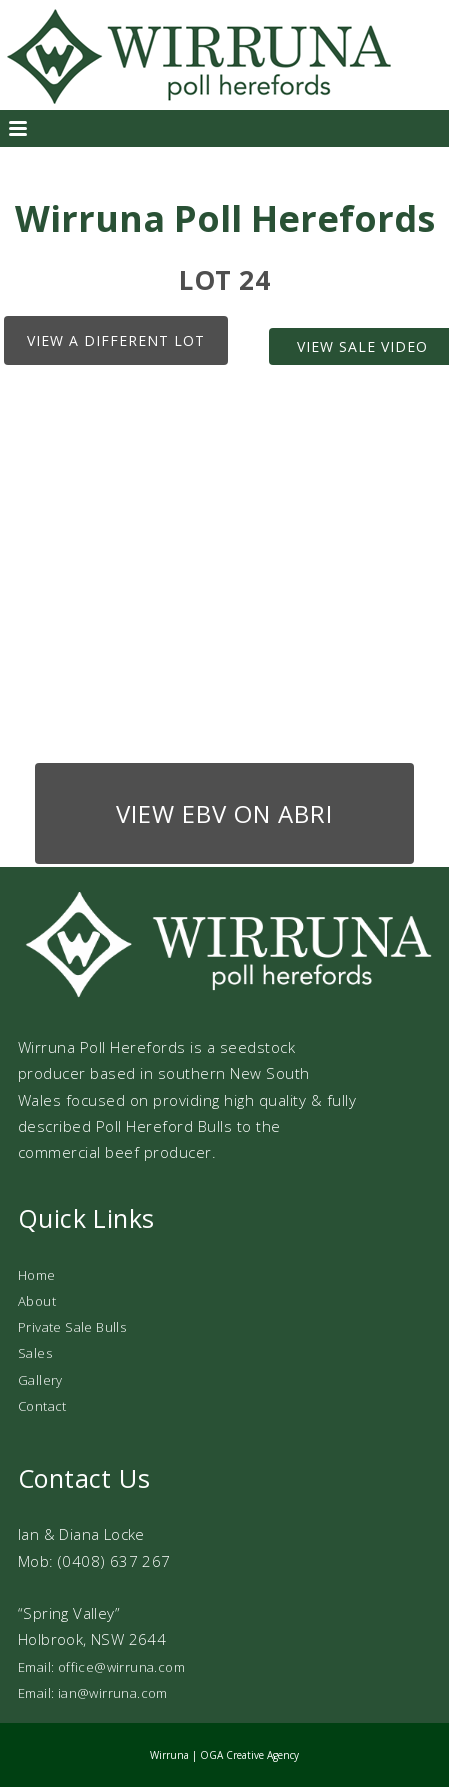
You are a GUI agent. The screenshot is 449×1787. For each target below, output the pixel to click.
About (37, 1301)
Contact (42, 1406)
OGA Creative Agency (249, 1755)
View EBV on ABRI (224, 813)
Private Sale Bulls (72, 1327)
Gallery (40, 1380)
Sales (35, 1353)
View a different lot (116, 340)
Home (37, 1275)
